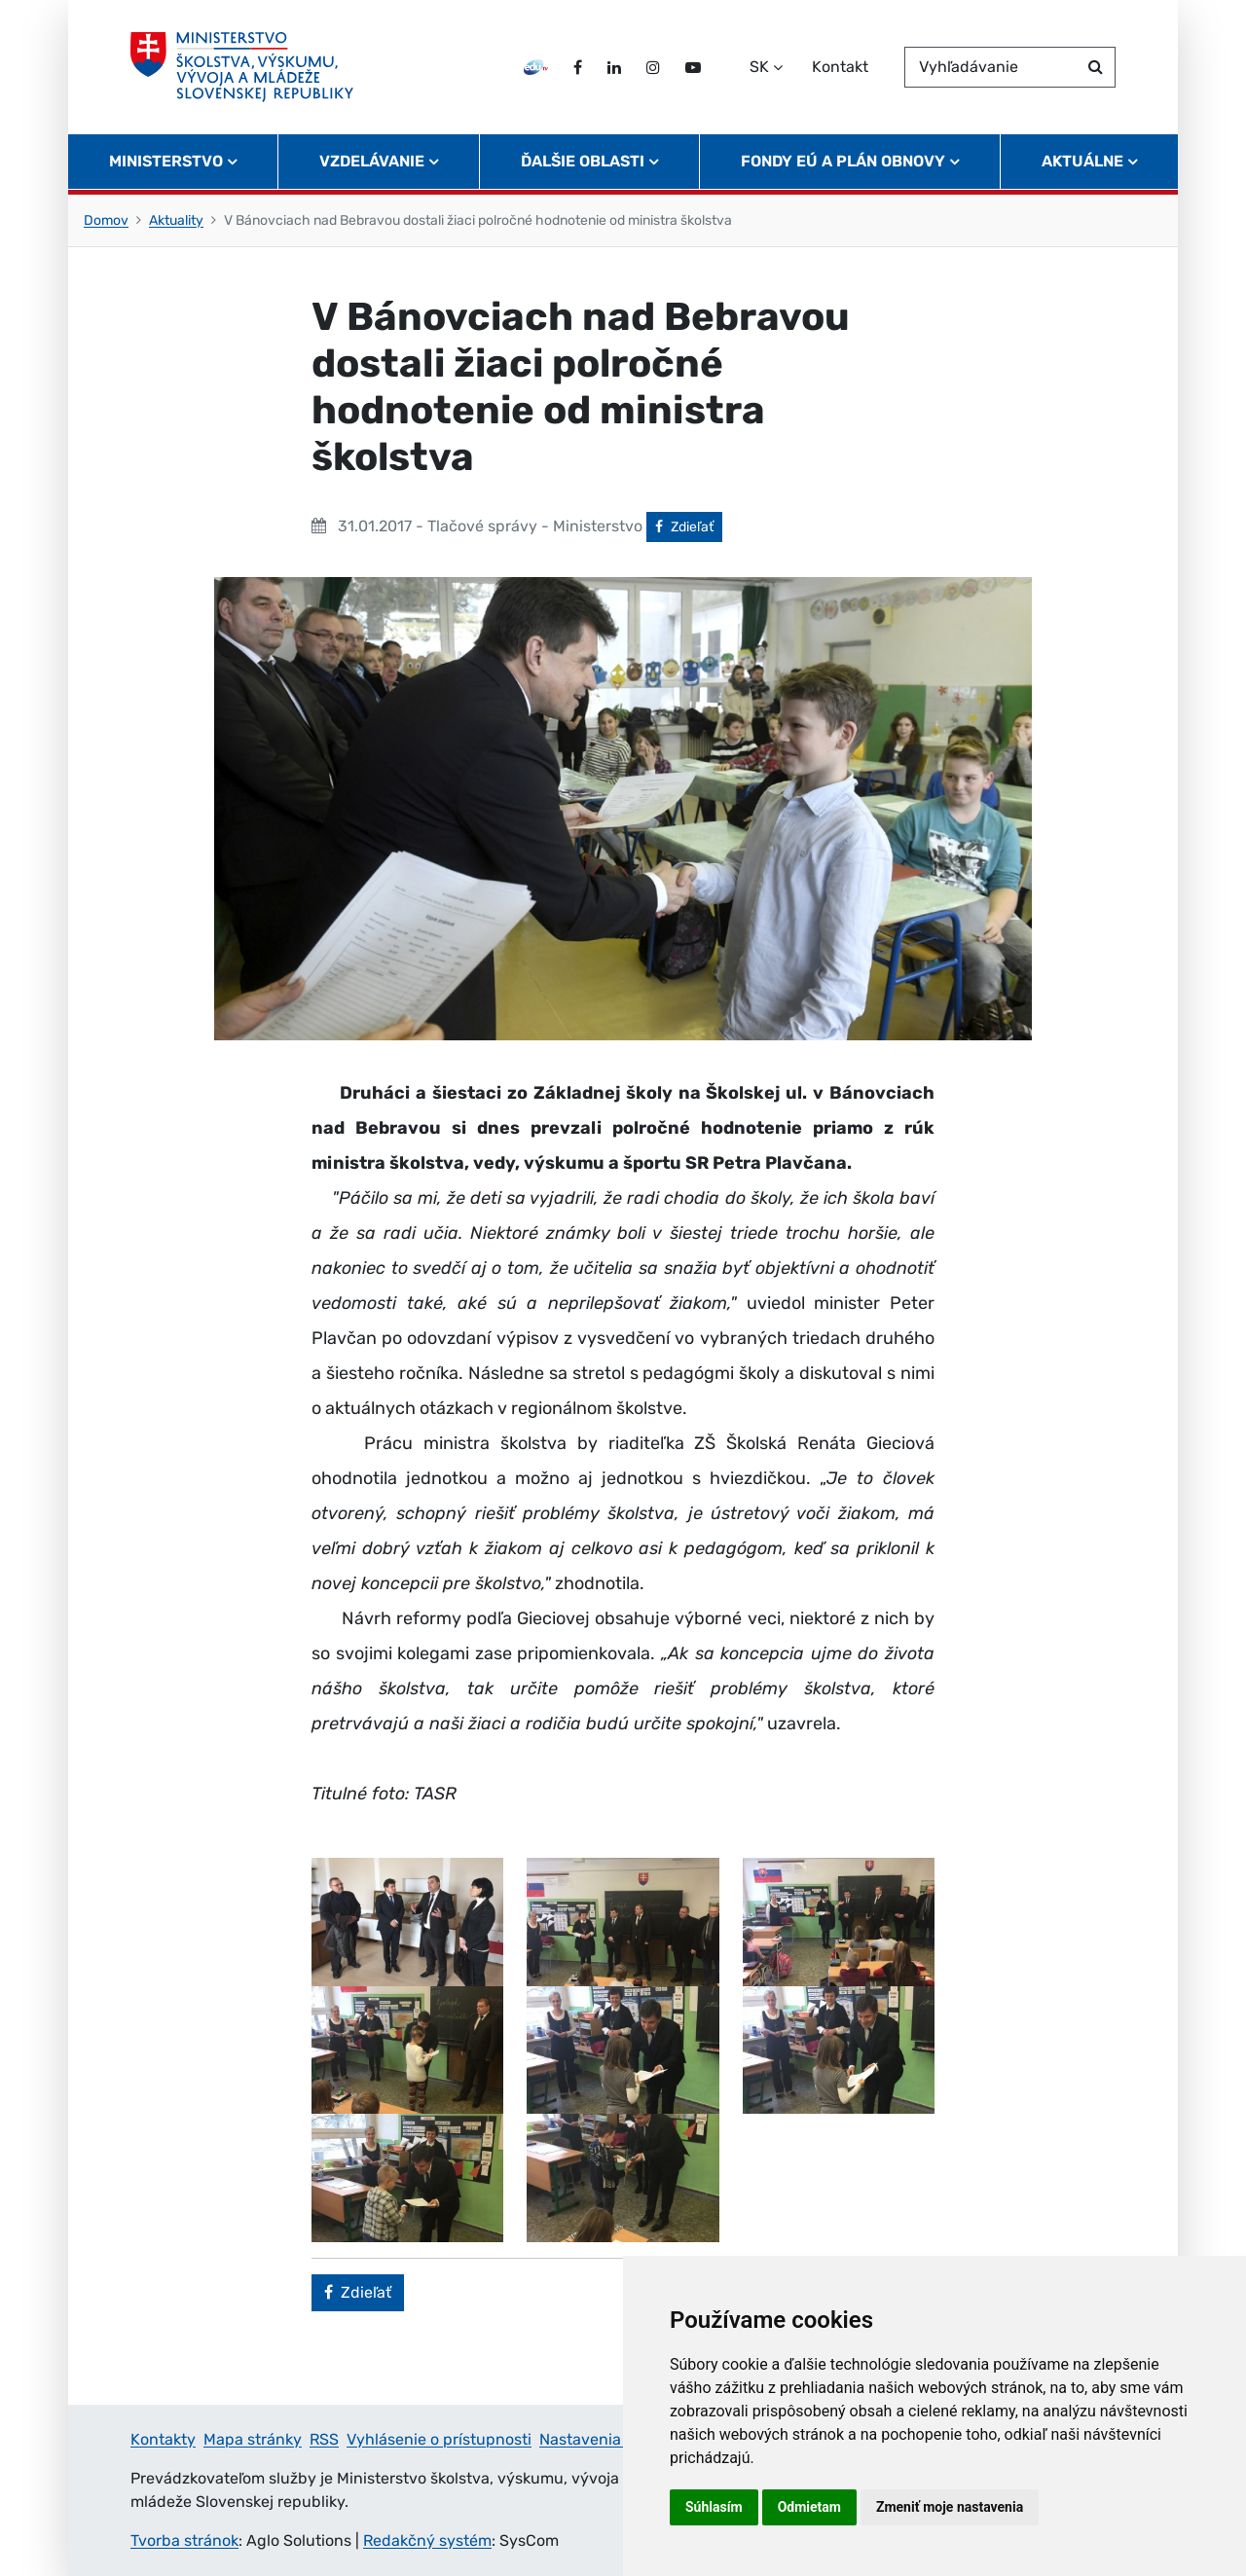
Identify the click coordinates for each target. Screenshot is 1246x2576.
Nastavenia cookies (609, 2439)
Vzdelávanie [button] (371, 161)
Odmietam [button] (809, 2507)
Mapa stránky (252, 2439)
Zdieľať (688, 525)
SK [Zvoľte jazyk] (759, 66)
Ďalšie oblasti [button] (582, 161)
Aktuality (176, 220)
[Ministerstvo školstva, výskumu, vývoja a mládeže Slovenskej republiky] (241, 67)
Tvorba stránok (184, 2540)
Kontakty (163, 2439)
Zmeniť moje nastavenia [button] (949, 2507)
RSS (324, 2439)
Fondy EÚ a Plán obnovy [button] (843, 161)
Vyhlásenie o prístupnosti (439, 2439)
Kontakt (840, 66)
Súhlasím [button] (714, 2507)
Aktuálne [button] (1082, 161)
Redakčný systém (427, 2540)
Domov (106, 220)
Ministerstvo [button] (166, 161)
